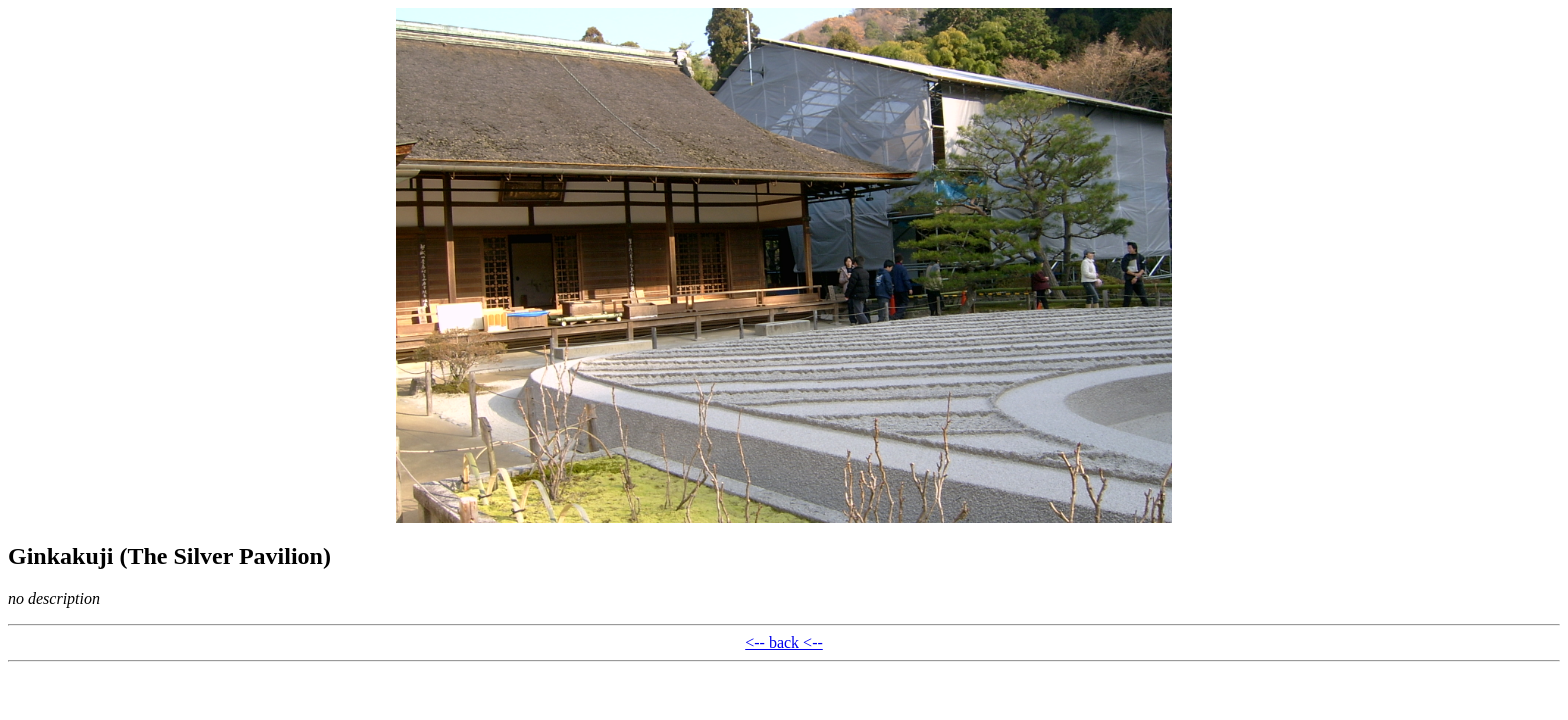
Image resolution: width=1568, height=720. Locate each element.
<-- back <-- (784, 642)
